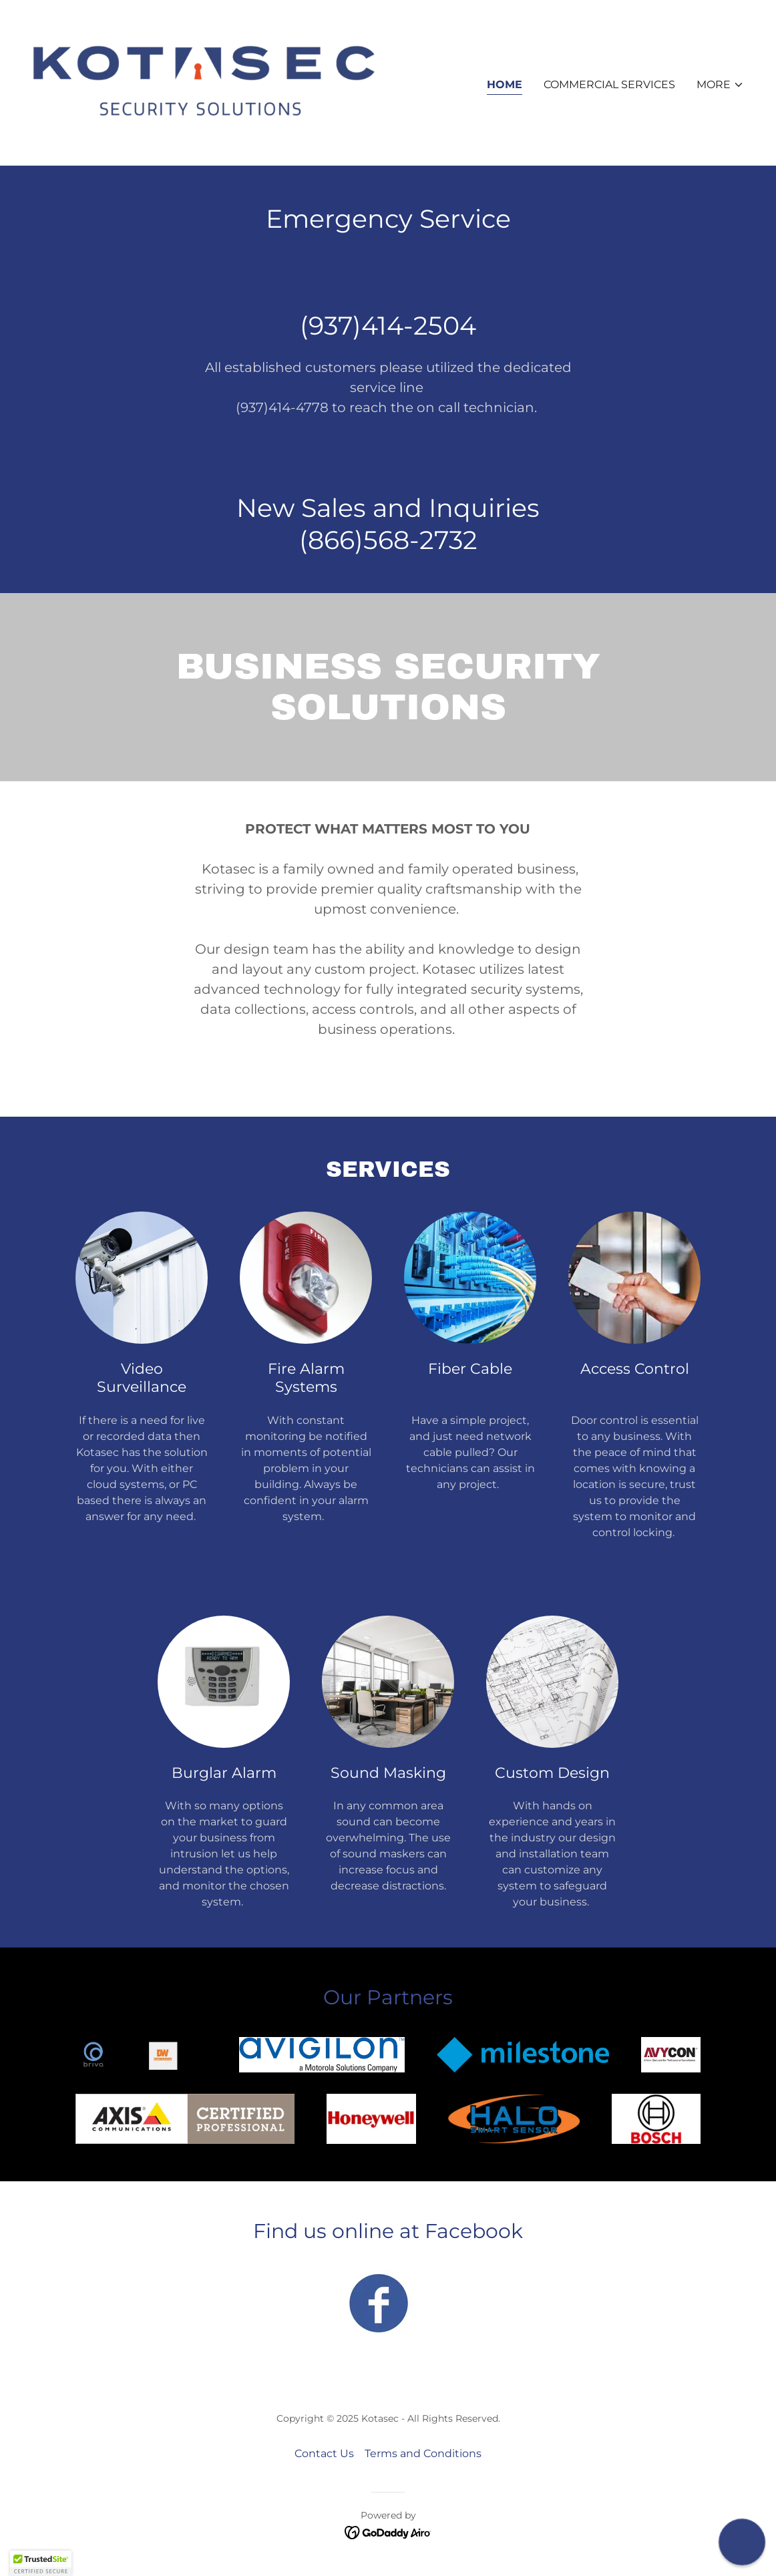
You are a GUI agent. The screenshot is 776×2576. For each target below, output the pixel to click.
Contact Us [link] (324, 2453)
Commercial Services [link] (609, 84)
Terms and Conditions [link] (423, 2453)
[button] (720, 85)
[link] (204, 81)
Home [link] (504, 84)
